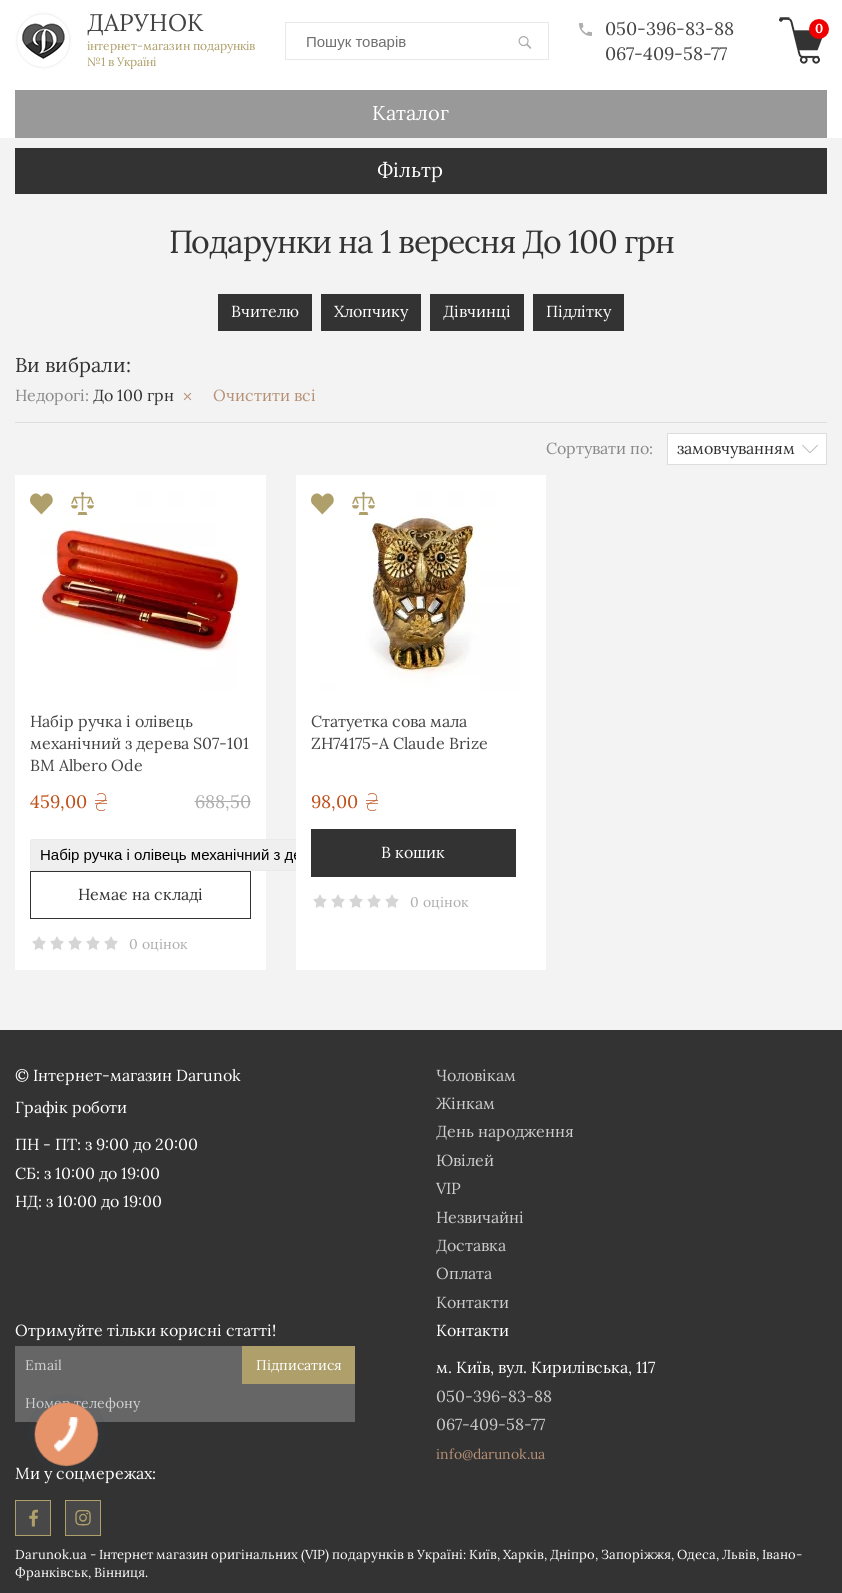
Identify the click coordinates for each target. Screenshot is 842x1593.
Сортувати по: (599, 448)
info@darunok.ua (490, 1454)
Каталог (410, 112)
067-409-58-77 (666, 53)
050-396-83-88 (656, 29)
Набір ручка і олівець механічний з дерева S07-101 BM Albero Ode (139, 743)
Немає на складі (140, 894)
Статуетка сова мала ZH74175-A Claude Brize (399, 732)
